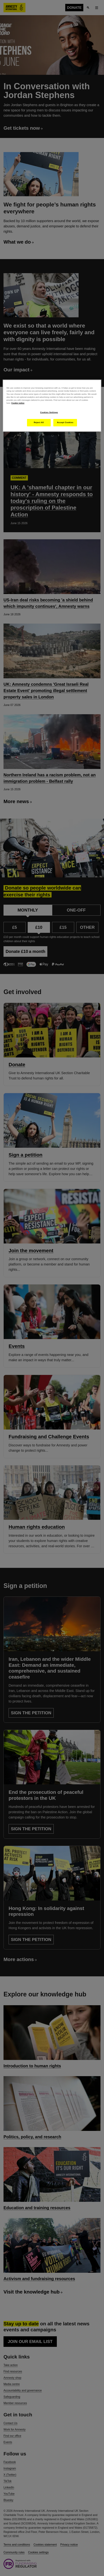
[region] (52, 406)
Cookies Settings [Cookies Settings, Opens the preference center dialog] (49, 412)
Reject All (39, 422)
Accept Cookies (65, 422)
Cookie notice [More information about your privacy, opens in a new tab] (18, 403)
